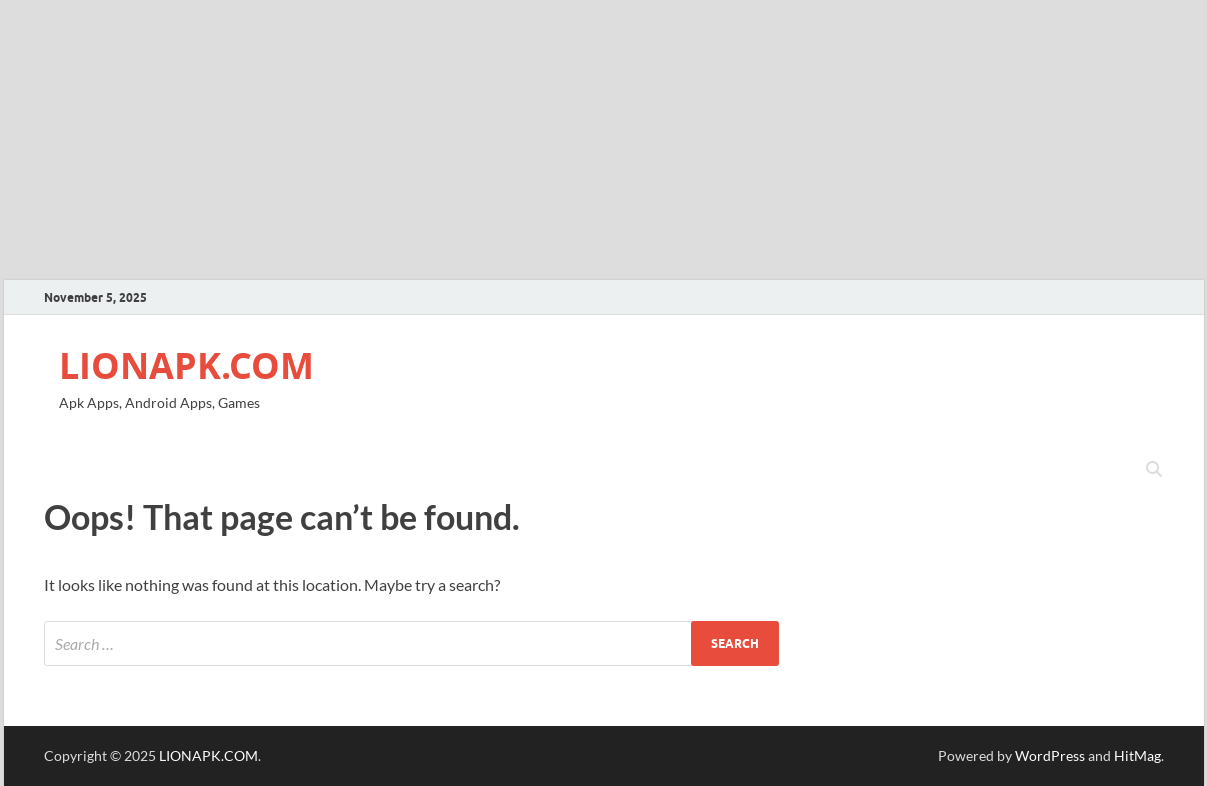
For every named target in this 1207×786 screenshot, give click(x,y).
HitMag (1137, 755)
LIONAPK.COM (186, 365)
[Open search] (1154, 470)
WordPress (1050, 755)
